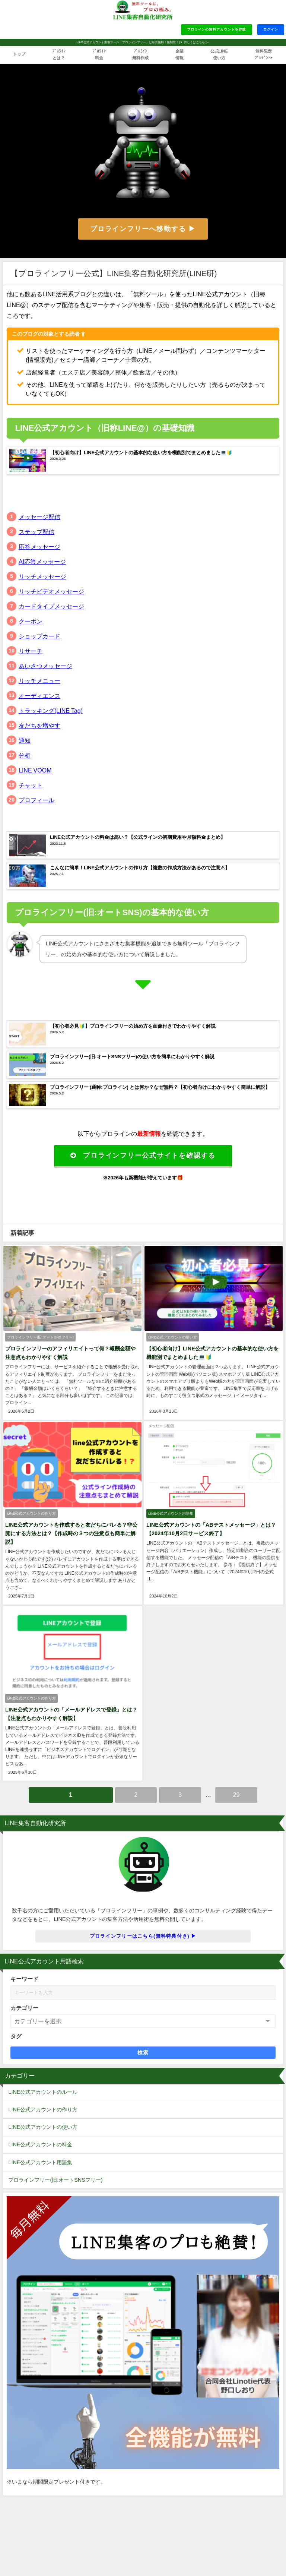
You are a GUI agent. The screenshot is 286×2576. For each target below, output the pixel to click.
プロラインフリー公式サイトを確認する (143, 1155)
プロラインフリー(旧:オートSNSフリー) (55, 2177)
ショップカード (39, 636)
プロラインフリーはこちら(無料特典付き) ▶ (143, 1933)
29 (236, 1792)
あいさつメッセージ (45, 666)
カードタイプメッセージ (51, 606)
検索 (143, 2050)
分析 (25, 755)
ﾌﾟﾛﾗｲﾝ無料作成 (140, 54)
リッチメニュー (39, 681)
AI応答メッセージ (42, 562)
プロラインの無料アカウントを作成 (216, 29)
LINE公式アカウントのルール (42, 2089)
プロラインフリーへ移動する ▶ (143, 228)
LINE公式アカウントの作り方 (42, 2107)
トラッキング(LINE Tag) (51, 711)
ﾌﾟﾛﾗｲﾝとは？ (59, 54)
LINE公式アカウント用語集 (40, 2160)
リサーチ (30, 651)
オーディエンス (39, 696)
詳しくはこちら (194, 42)
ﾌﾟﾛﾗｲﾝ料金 (99, 54)
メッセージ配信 (39, 517)
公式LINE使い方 (219, 54)
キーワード (24, 1976)
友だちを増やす (39, 725)
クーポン (30, 621)
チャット (30, 785)
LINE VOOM (35, 770)
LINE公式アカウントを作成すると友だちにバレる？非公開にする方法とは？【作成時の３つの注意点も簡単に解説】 (70, 1533)
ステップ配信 (36, 532)
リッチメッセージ (42, 576)
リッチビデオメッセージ (51, 591)
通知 (25, 740)
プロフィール (36, 800)
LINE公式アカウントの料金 (40, 2142)
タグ (16, 2034)
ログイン (270, 29)
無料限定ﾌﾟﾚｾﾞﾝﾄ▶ (264, 54)
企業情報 (179, 54)
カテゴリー (24, 2005)
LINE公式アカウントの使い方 (42, 2125)
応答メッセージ (39, 547)
